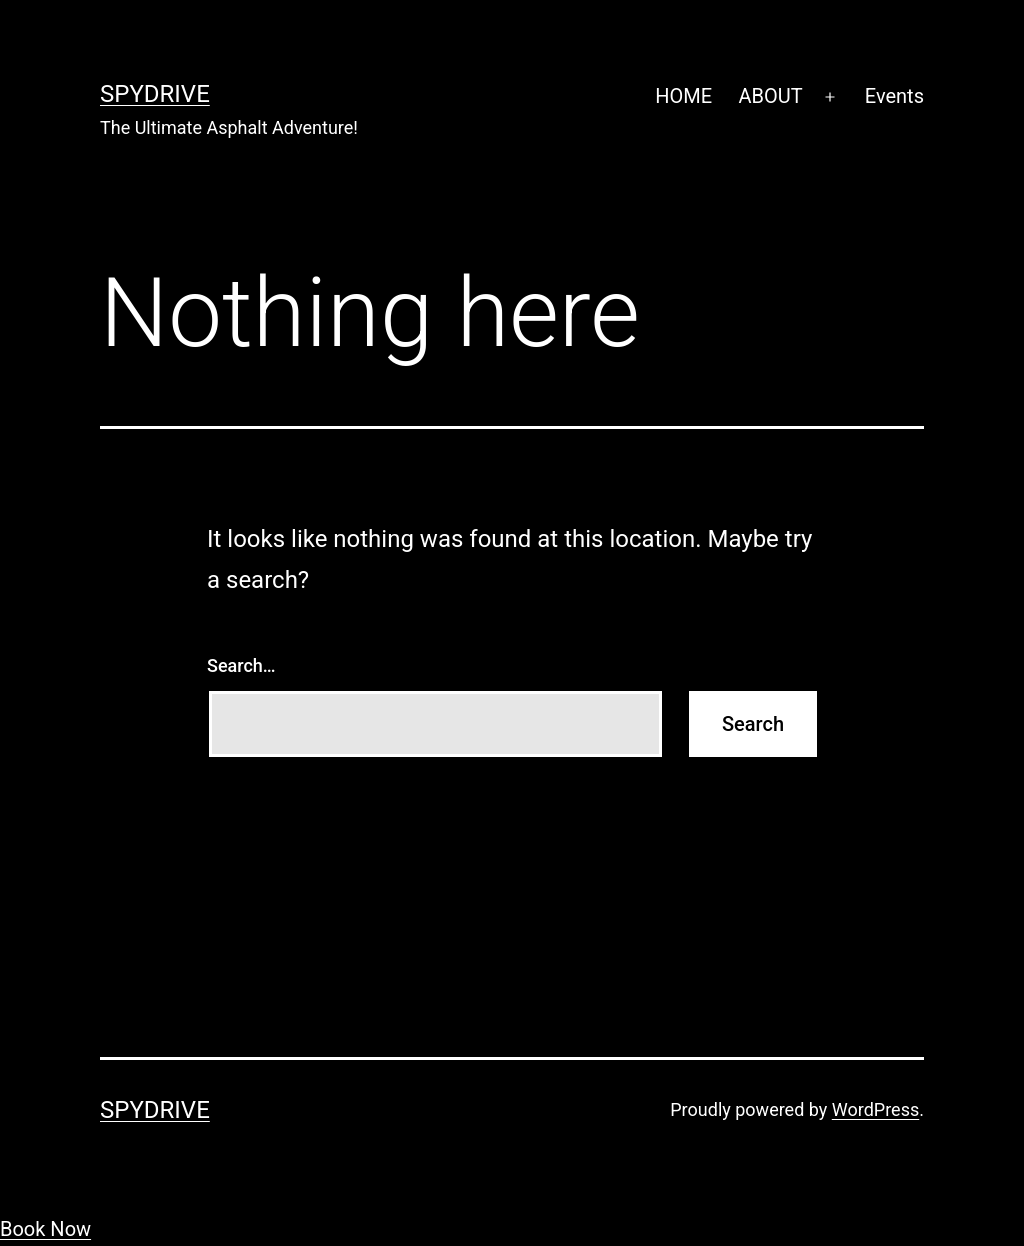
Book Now (45, 1229)
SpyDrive (155, 94)
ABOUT (770, 96)
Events (894, 96)
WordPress (875, 1109)
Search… (241, 665)
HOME (683, 96)
